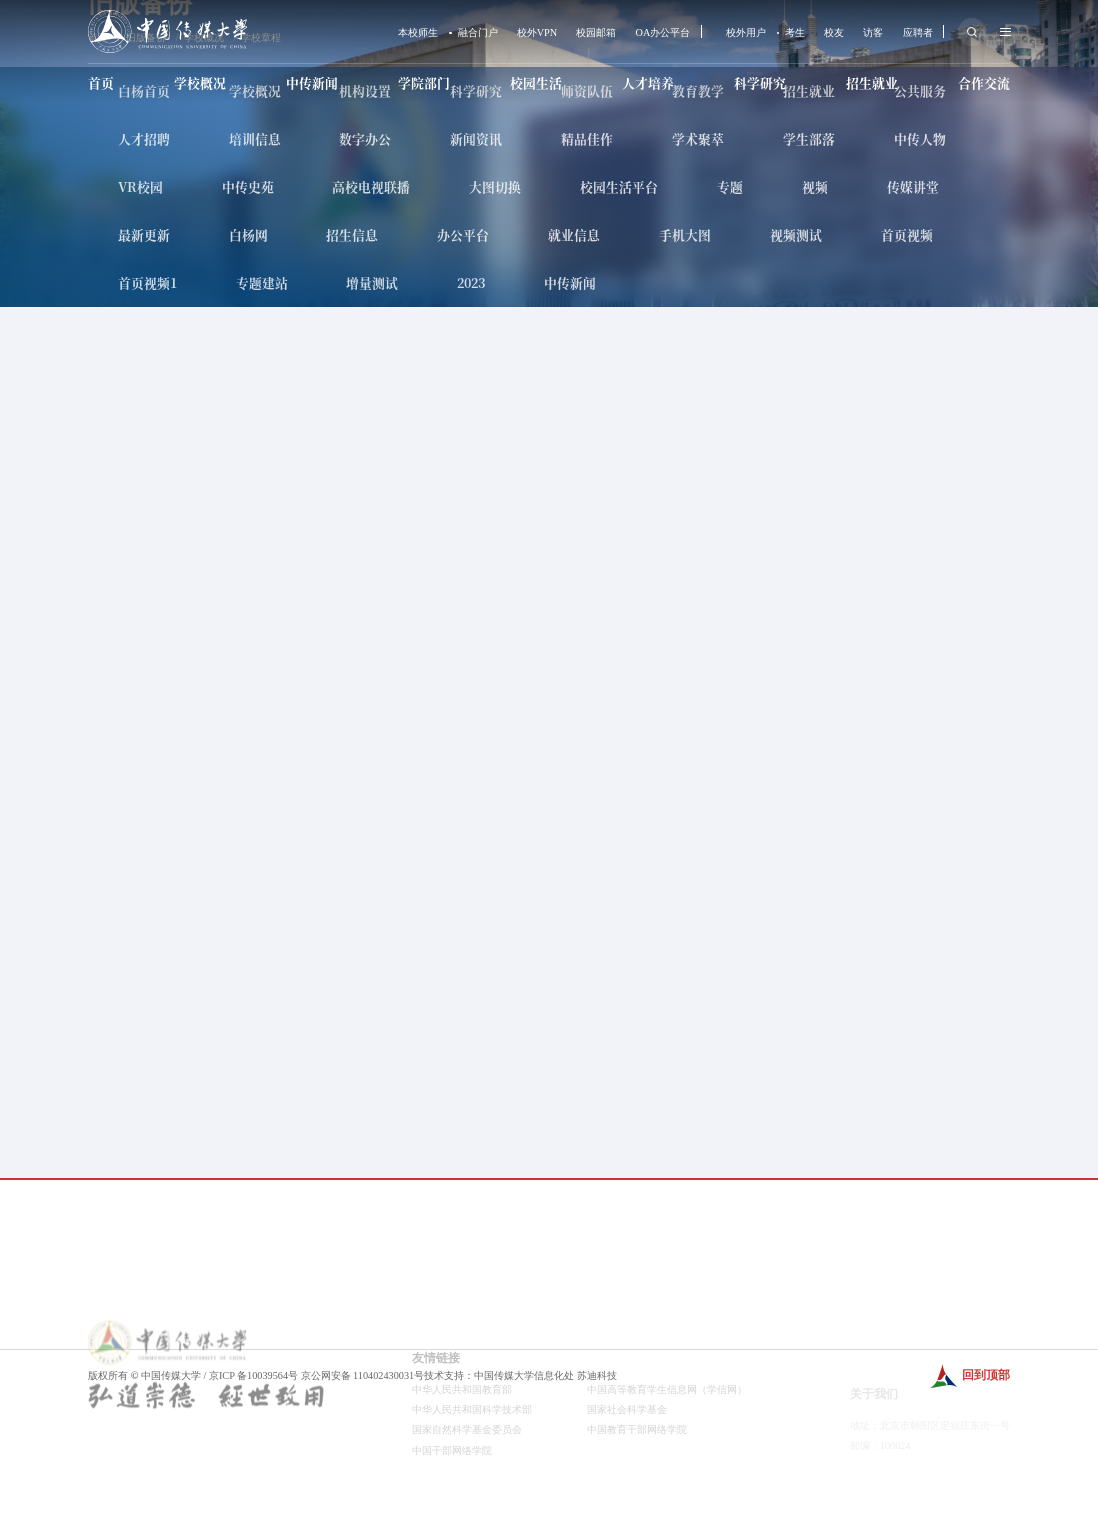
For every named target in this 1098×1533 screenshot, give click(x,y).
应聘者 (918, 33)
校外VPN (537, 33)
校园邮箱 (596, 33)
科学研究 (760, 82)
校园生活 (536, 82)
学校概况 (200, 82)
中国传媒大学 (171, 1375)
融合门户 (478, 33)
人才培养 (648, 82)
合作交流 (984, 82)
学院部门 (424, 82)
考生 (795, 33)
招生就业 (872, 82)
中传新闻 (312, 82)
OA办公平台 (663, 33)
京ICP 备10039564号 (253, 1375)
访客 (873, 33)
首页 (101, 82)
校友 (834, 33)
